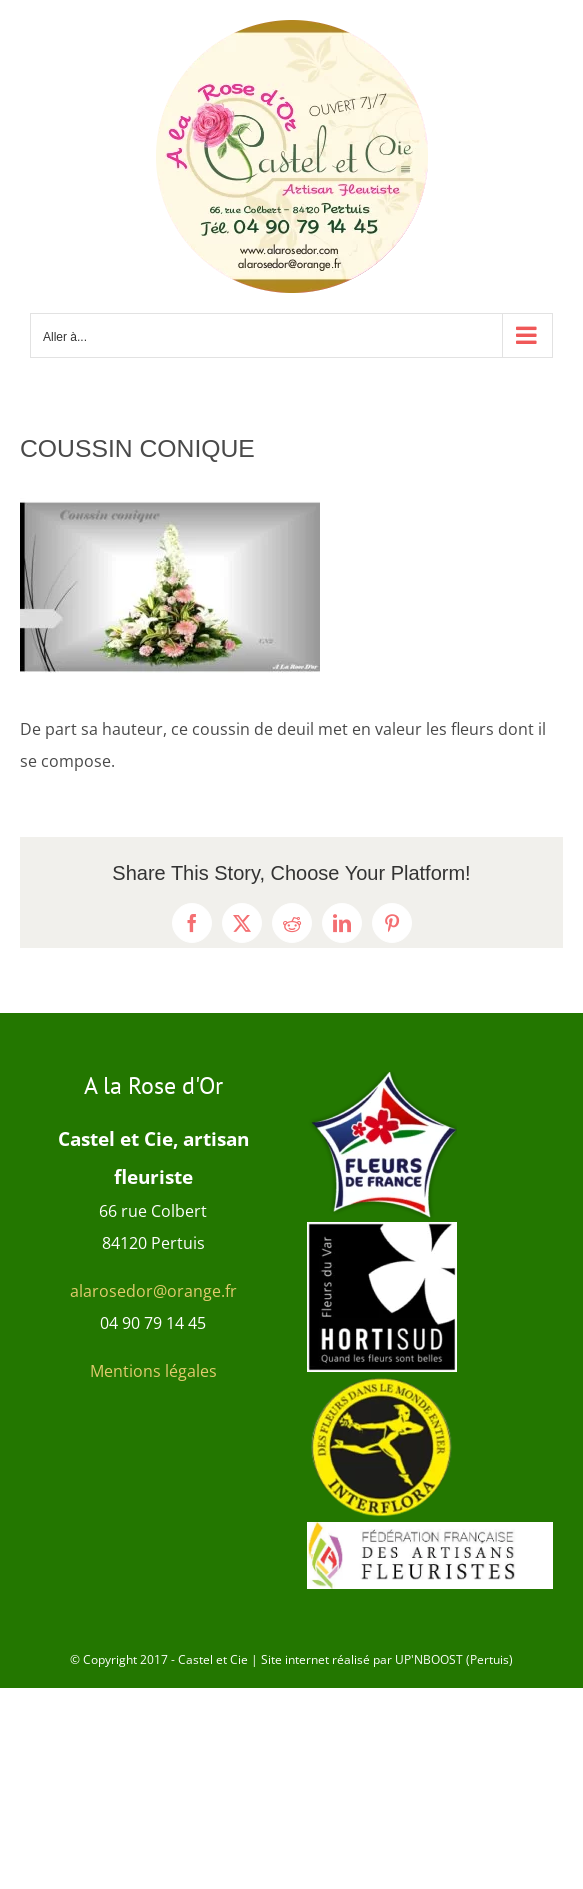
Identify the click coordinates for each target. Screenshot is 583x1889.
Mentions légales (153, 1371)
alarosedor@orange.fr (153, 1291)
